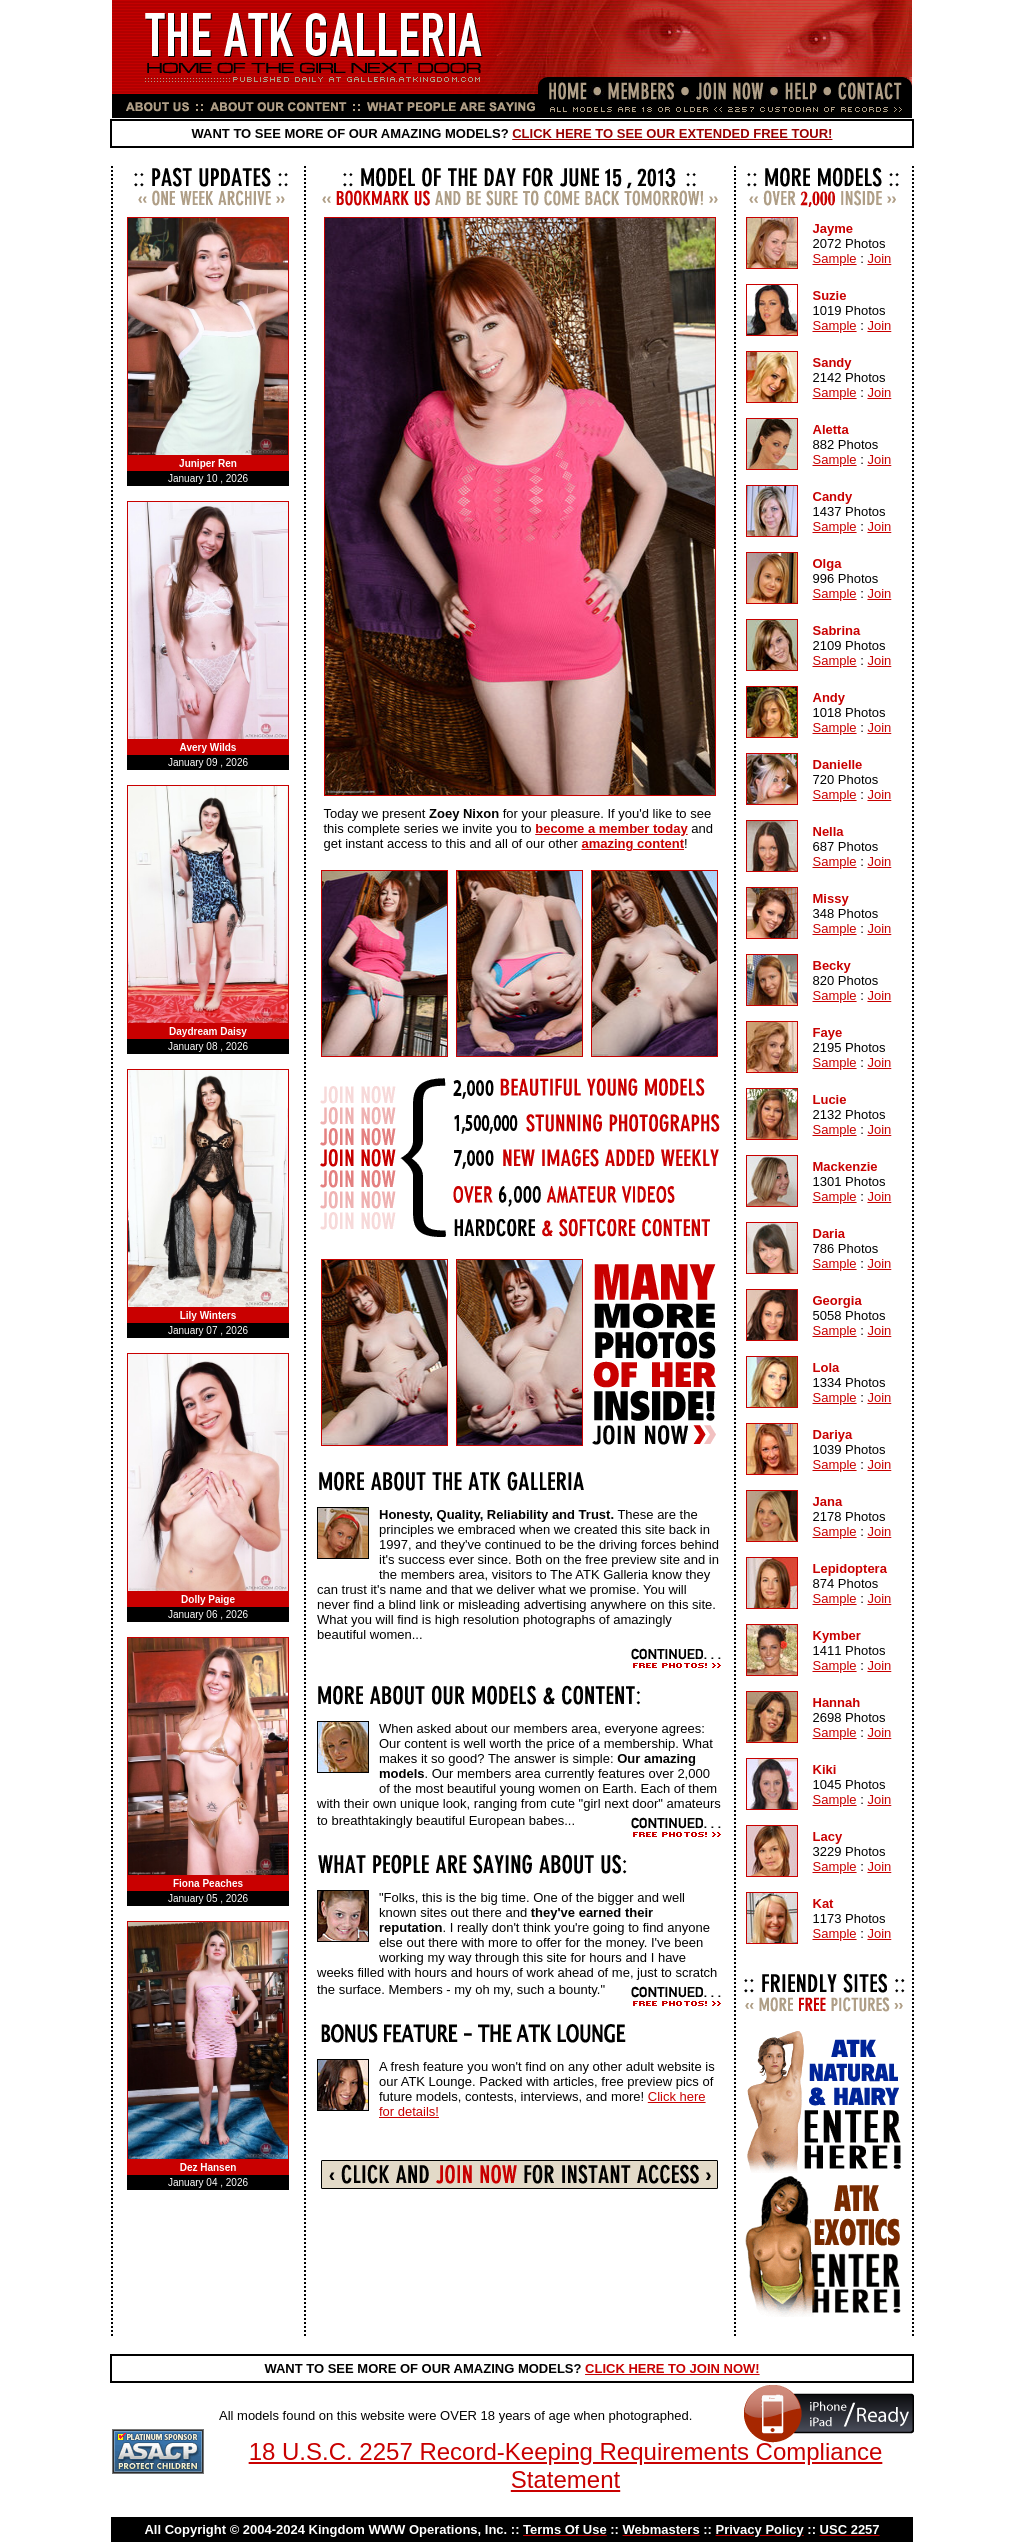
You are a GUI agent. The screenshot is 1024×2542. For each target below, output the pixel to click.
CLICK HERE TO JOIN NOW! (672, 2368)
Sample (835, 258)
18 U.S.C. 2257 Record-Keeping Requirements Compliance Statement (566, 2465)
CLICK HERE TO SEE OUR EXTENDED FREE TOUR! (672, 133)
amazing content (632, 843)
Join (879, 258)
